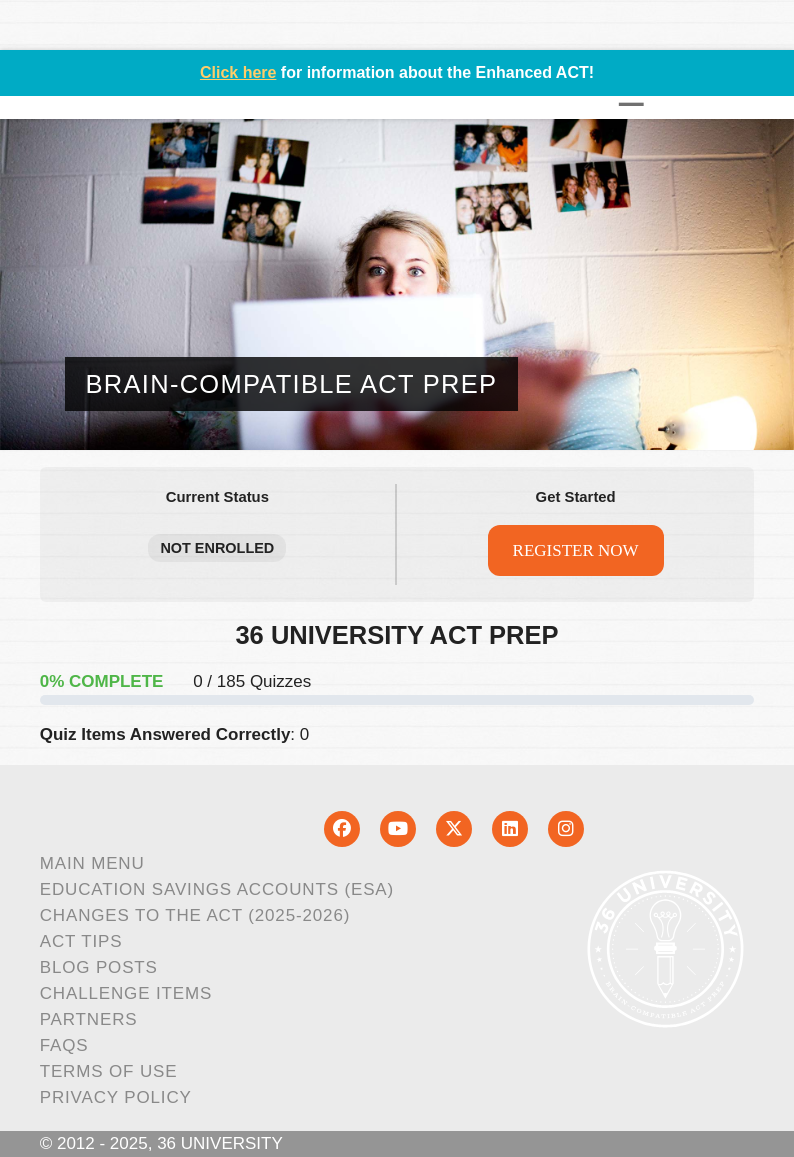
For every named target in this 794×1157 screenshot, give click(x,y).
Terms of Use (109, 1071)
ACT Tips (81, 941)
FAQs (64, 1045)
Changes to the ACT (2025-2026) (195, 915)
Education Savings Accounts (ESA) (217, 889)
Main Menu (92, 863)
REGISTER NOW (576, 550)
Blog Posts (99, 967)
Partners (89, 1019)
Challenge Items (126, 993)
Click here (238, 72)
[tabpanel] (397, 686)
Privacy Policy (116, 1097)
